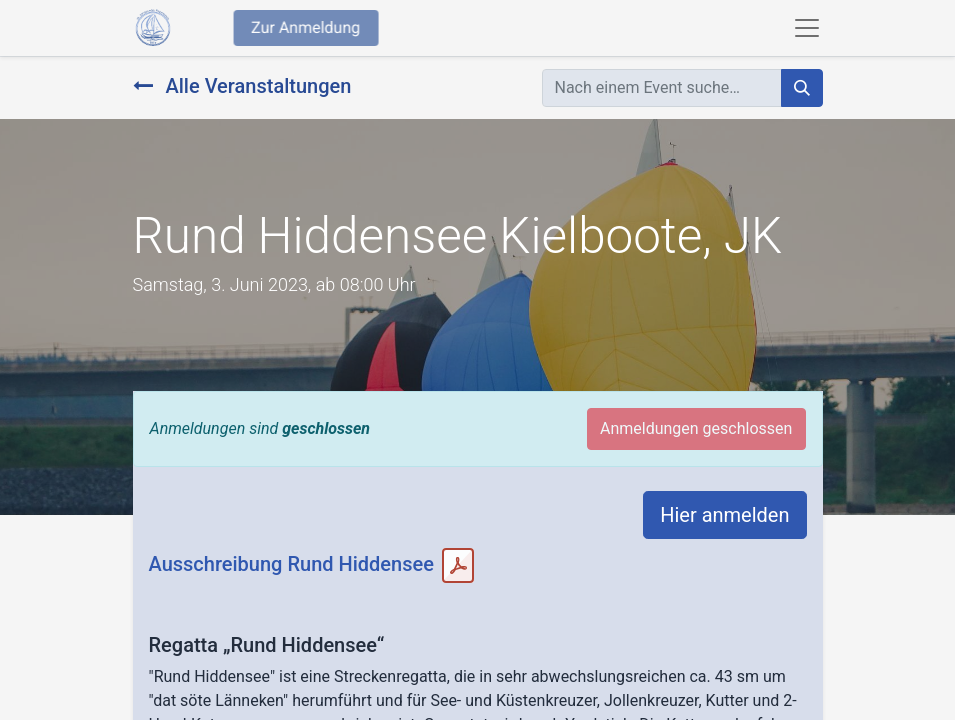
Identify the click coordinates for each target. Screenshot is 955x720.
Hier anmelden (724, 515)
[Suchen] (802, 88)
